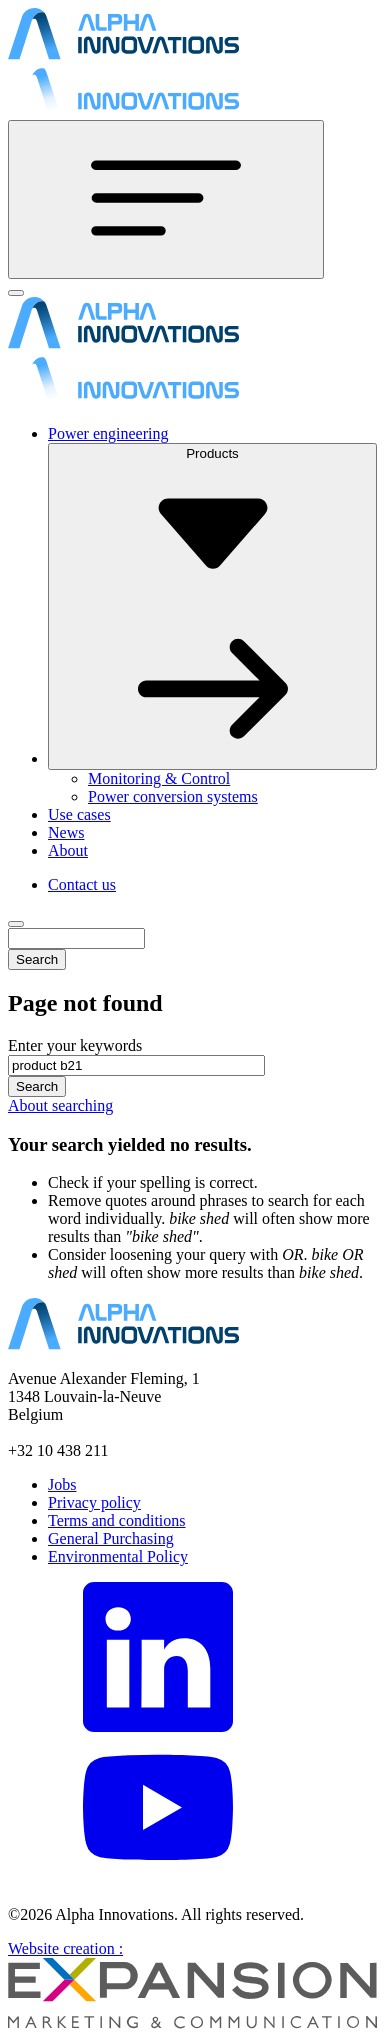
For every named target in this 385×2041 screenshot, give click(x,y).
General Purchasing (111, 1538)
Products (213, 605)
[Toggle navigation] (166, 199)
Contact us (82, 884)
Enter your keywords (75, 1045)
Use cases (79, 814)
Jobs (62, 1484)
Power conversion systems (173, 796)
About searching (60, 1105)
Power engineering (108, 433)
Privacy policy (94, 1502)
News (66, 832)
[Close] (16, 293)
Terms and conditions (117, 1520)
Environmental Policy (118, 1556)
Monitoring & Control (159, 778)
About (68, 850)
